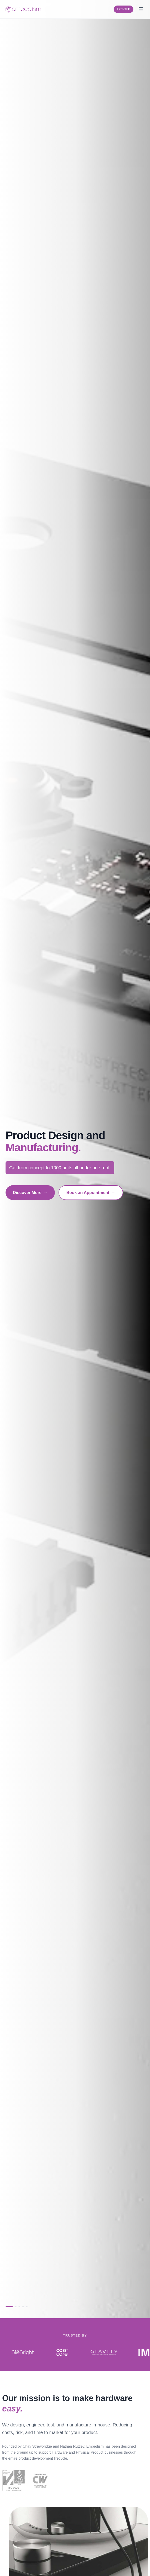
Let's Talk (123, 9)
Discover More (30, 1192)
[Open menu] (140, 9)
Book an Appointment (90, 1192)
